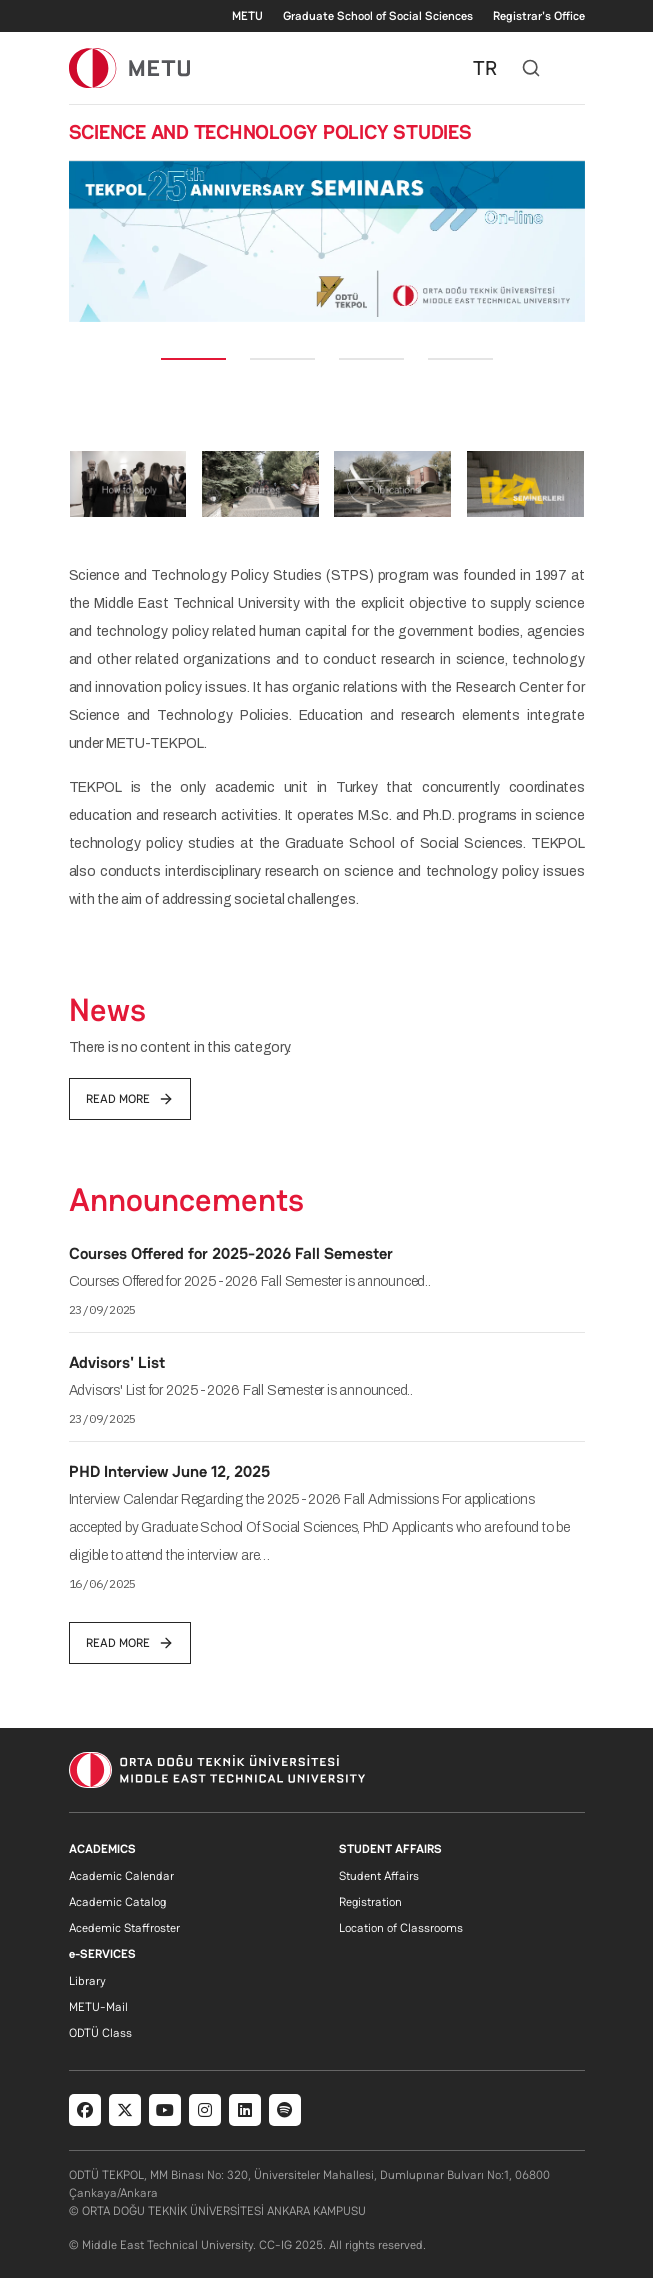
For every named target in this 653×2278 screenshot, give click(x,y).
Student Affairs (379, 1876)
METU (247, 16)
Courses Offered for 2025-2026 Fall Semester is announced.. (250, 1281)
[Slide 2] (282, 359)
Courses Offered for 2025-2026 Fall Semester (231, 1253)
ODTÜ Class (100, 2033)
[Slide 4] (460, 359)
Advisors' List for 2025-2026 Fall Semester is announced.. (241, 1390)
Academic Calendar (121, 1876)
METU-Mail (98, 2007)
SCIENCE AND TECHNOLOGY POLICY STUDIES (270, 132)
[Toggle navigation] (575, 68)
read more (130, 1099)
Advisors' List (117, 1362)
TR (485, 68)
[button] (88, 241)
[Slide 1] (193, 359)
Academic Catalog (117, 1902)
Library (87, 1981)
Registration (370, 1902)
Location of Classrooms (401, 1928)
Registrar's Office (539, 16)
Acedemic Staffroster (124, 1928)
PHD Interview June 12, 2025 (169, 1471)
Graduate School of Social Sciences (378, 16)
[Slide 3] (371, 359)
